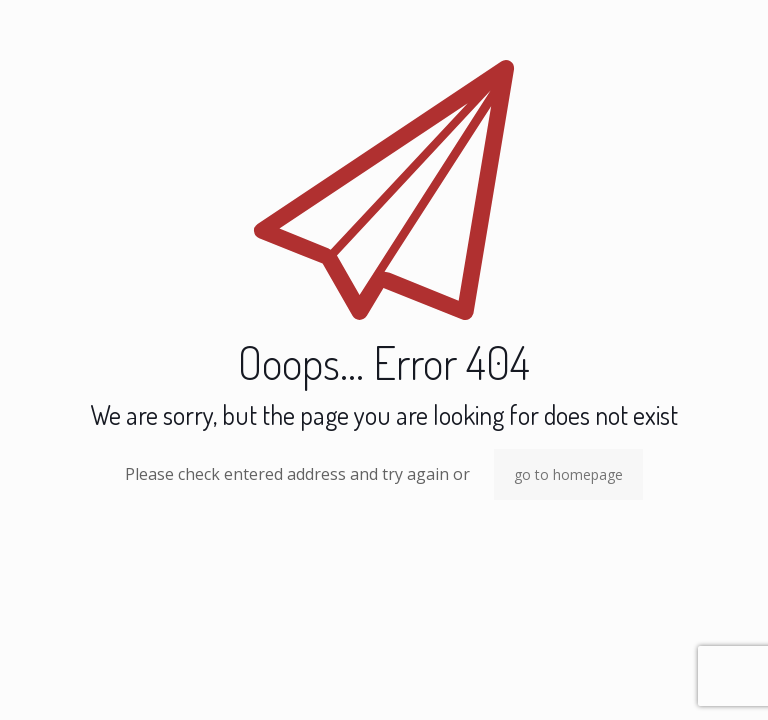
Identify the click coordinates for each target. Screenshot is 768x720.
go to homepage (568, 474)
